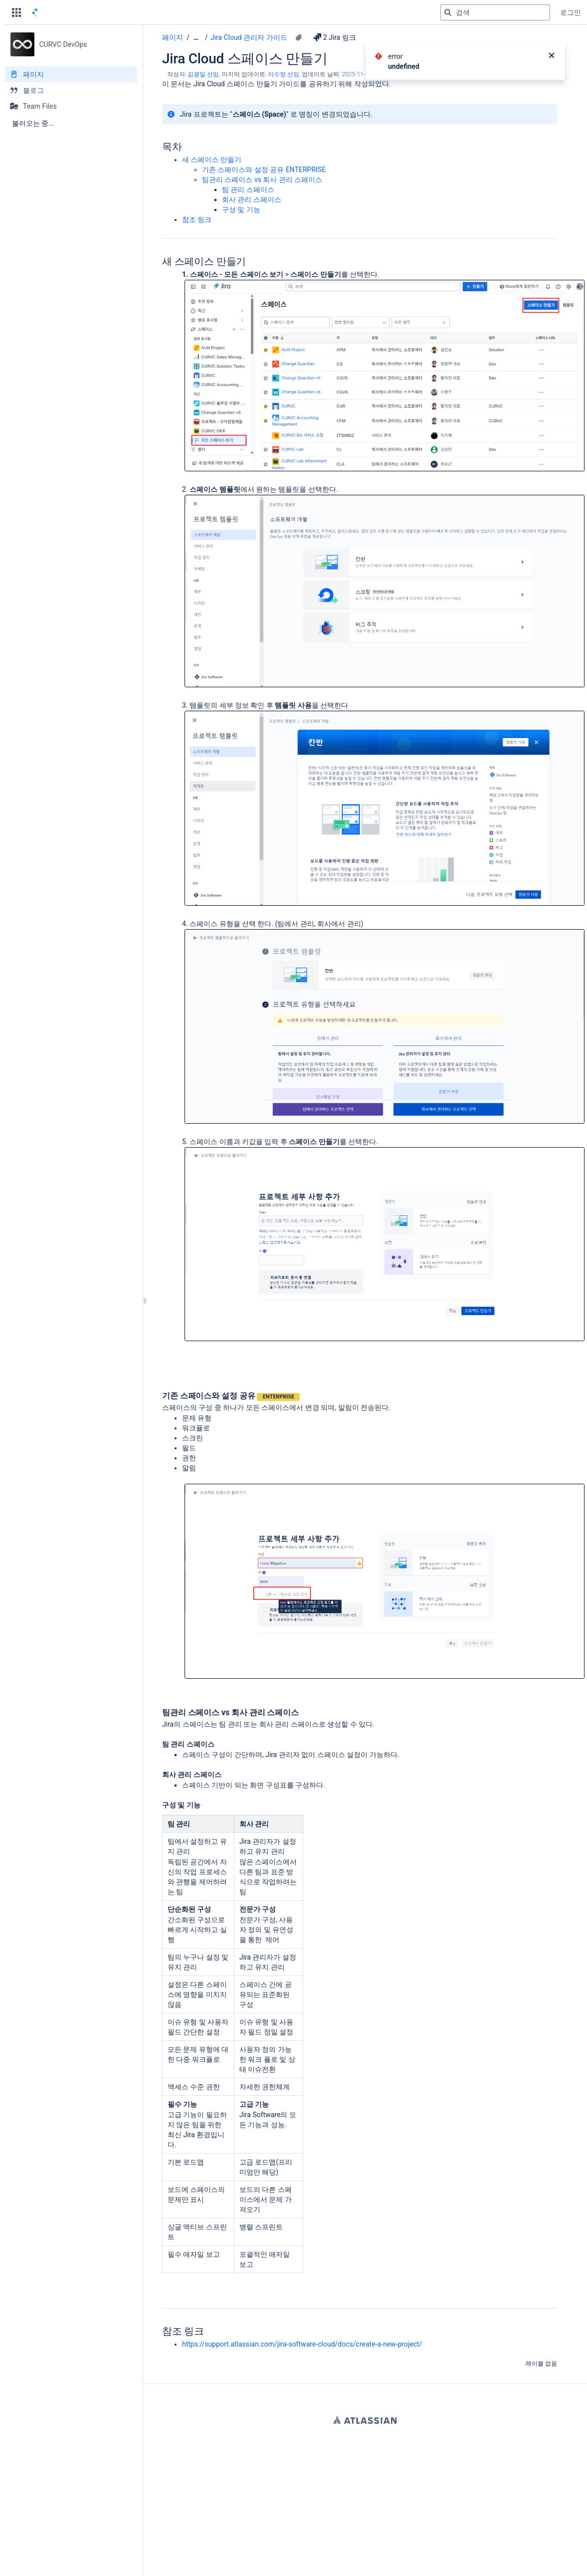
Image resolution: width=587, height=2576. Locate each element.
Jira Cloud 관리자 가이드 (248, 37)
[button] (16, 12)
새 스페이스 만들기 (211, 160)
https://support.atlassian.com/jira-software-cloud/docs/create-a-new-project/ (302, 2344)
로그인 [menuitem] (570, 12)
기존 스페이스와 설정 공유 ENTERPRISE (264, 170)
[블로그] (71, 90)
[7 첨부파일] (299, 37)
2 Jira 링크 (334, 37)
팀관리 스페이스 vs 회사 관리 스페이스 (262, 180)
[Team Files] (71, 106)
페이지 (172, 37)
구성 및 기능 (241, 209)
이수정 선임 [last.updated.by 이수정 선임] (283, 74)
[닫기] (552, 56)
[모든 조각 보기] (196, 37)
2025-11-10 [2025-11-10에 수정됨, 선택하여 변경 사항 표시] (357, 74)
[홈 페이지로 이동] (35, 12)
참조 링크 (196, 219)
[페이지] (71, 74)
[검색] (448, 12)
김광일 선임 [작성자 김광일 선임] (203, 74)
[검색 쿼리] (495, 12)
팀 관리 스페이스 (248, 190)
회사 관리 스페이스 (251, 199)
